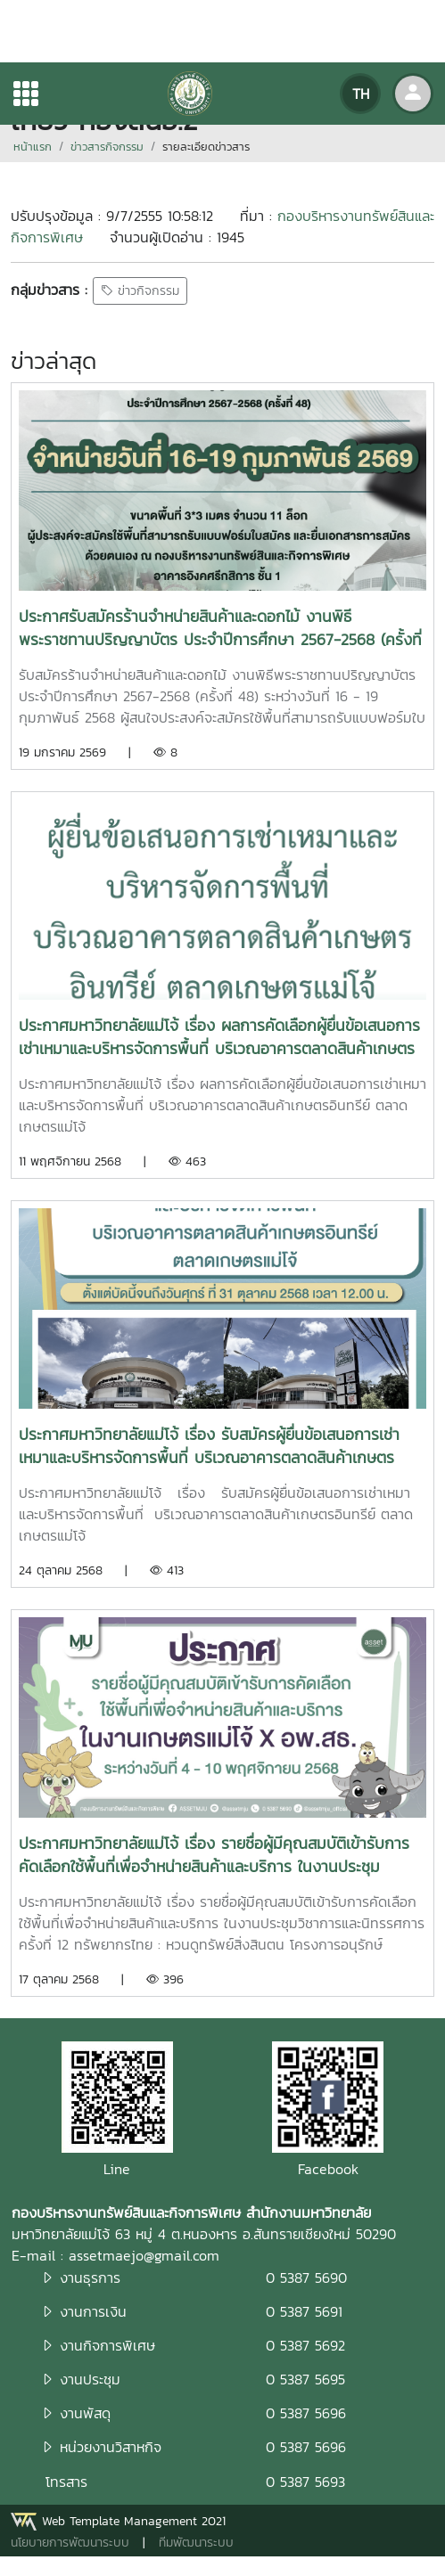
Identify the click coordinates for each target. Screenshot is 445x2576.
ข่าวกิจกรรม (140, 291)
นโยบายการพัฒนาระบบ (70, 2542)
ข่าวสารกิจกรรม (107, 146)
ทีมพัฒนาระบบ (196, 2542)
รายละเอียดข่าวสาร (206, 146)
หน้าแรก (32, 146)
